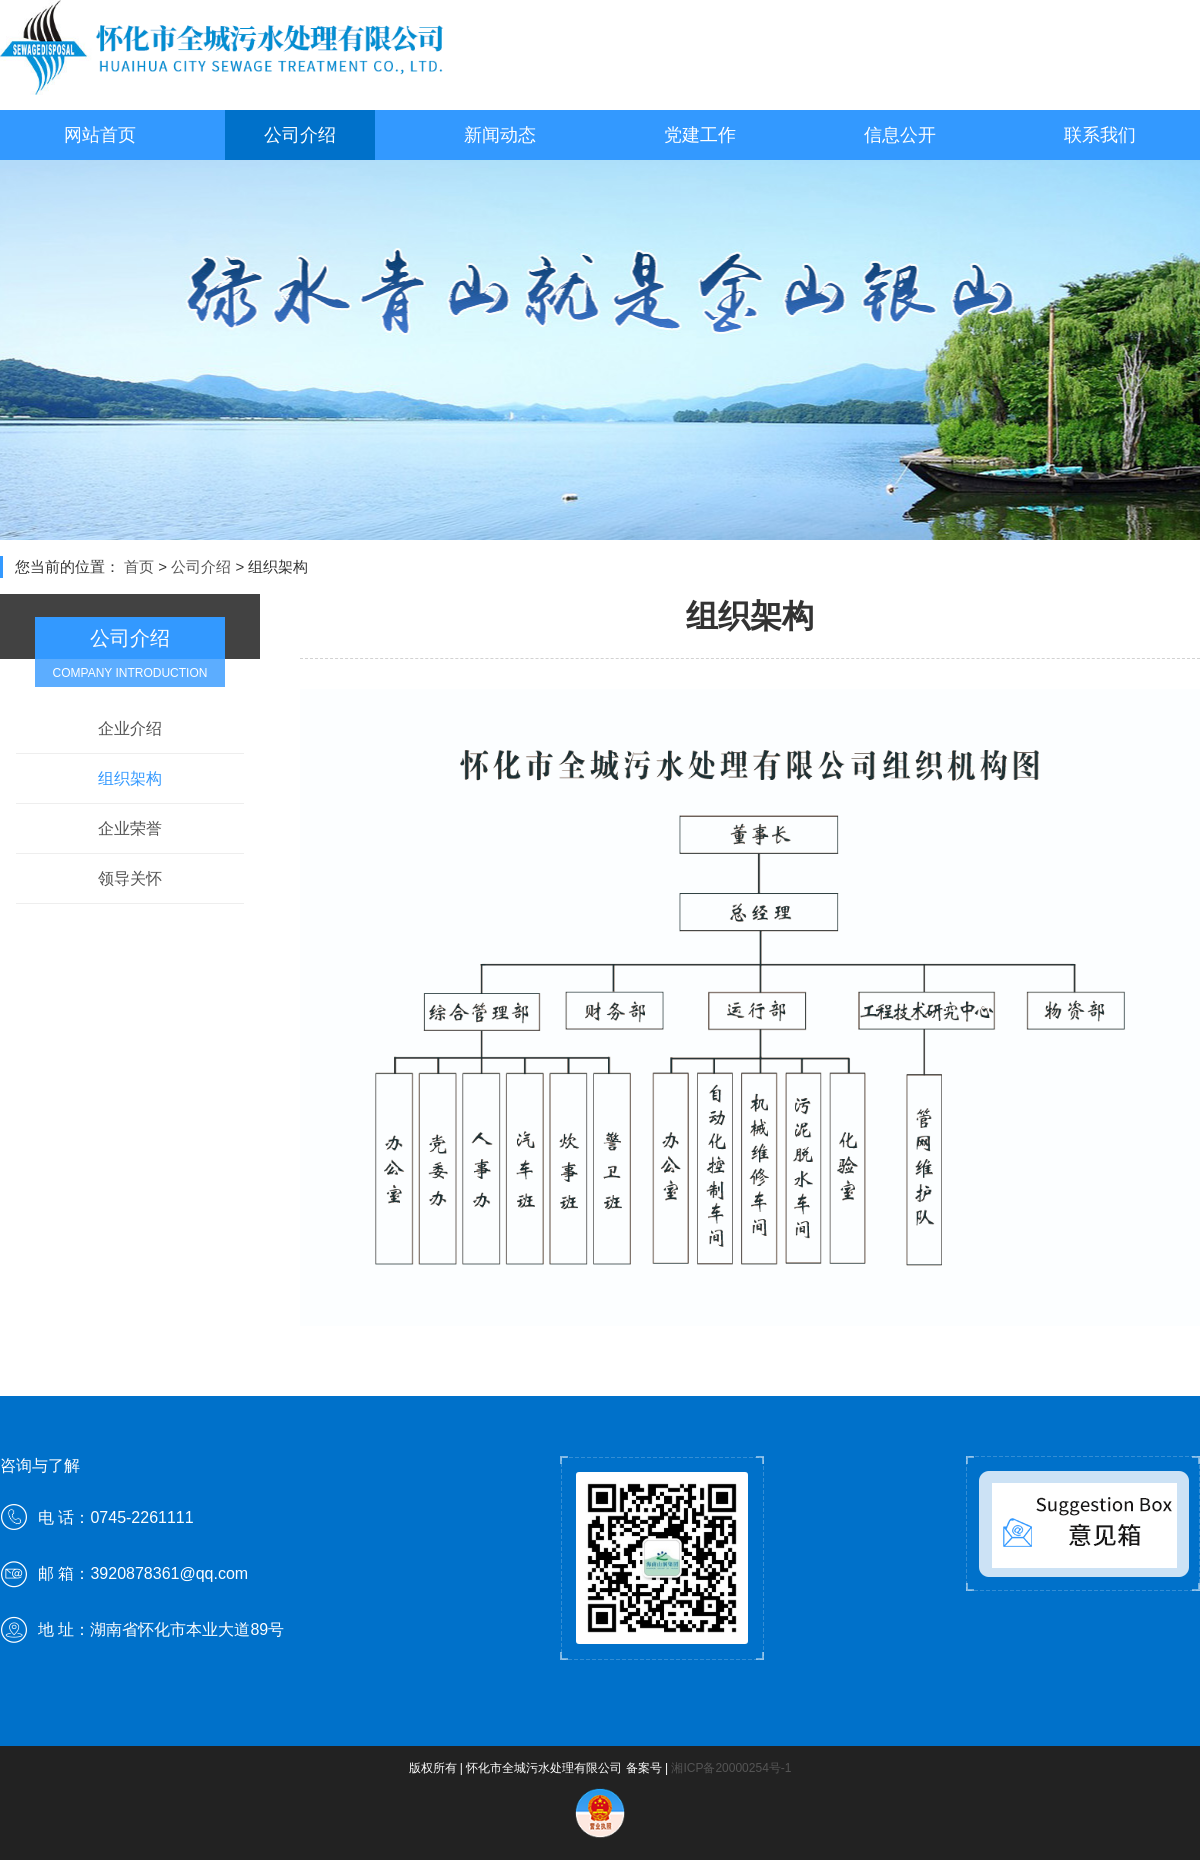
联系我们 (1100, 135)
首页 (139, 566)
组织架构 (130, 778)
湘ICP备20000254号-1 (731, 1768)
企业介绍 (130, 728)
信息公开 (900, 135)
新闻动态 (500, 135)
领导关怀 (130, 878)
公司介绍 (300, 135)
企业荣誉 (130, 828)
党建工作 (700, 135)
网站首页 (100, 135)
